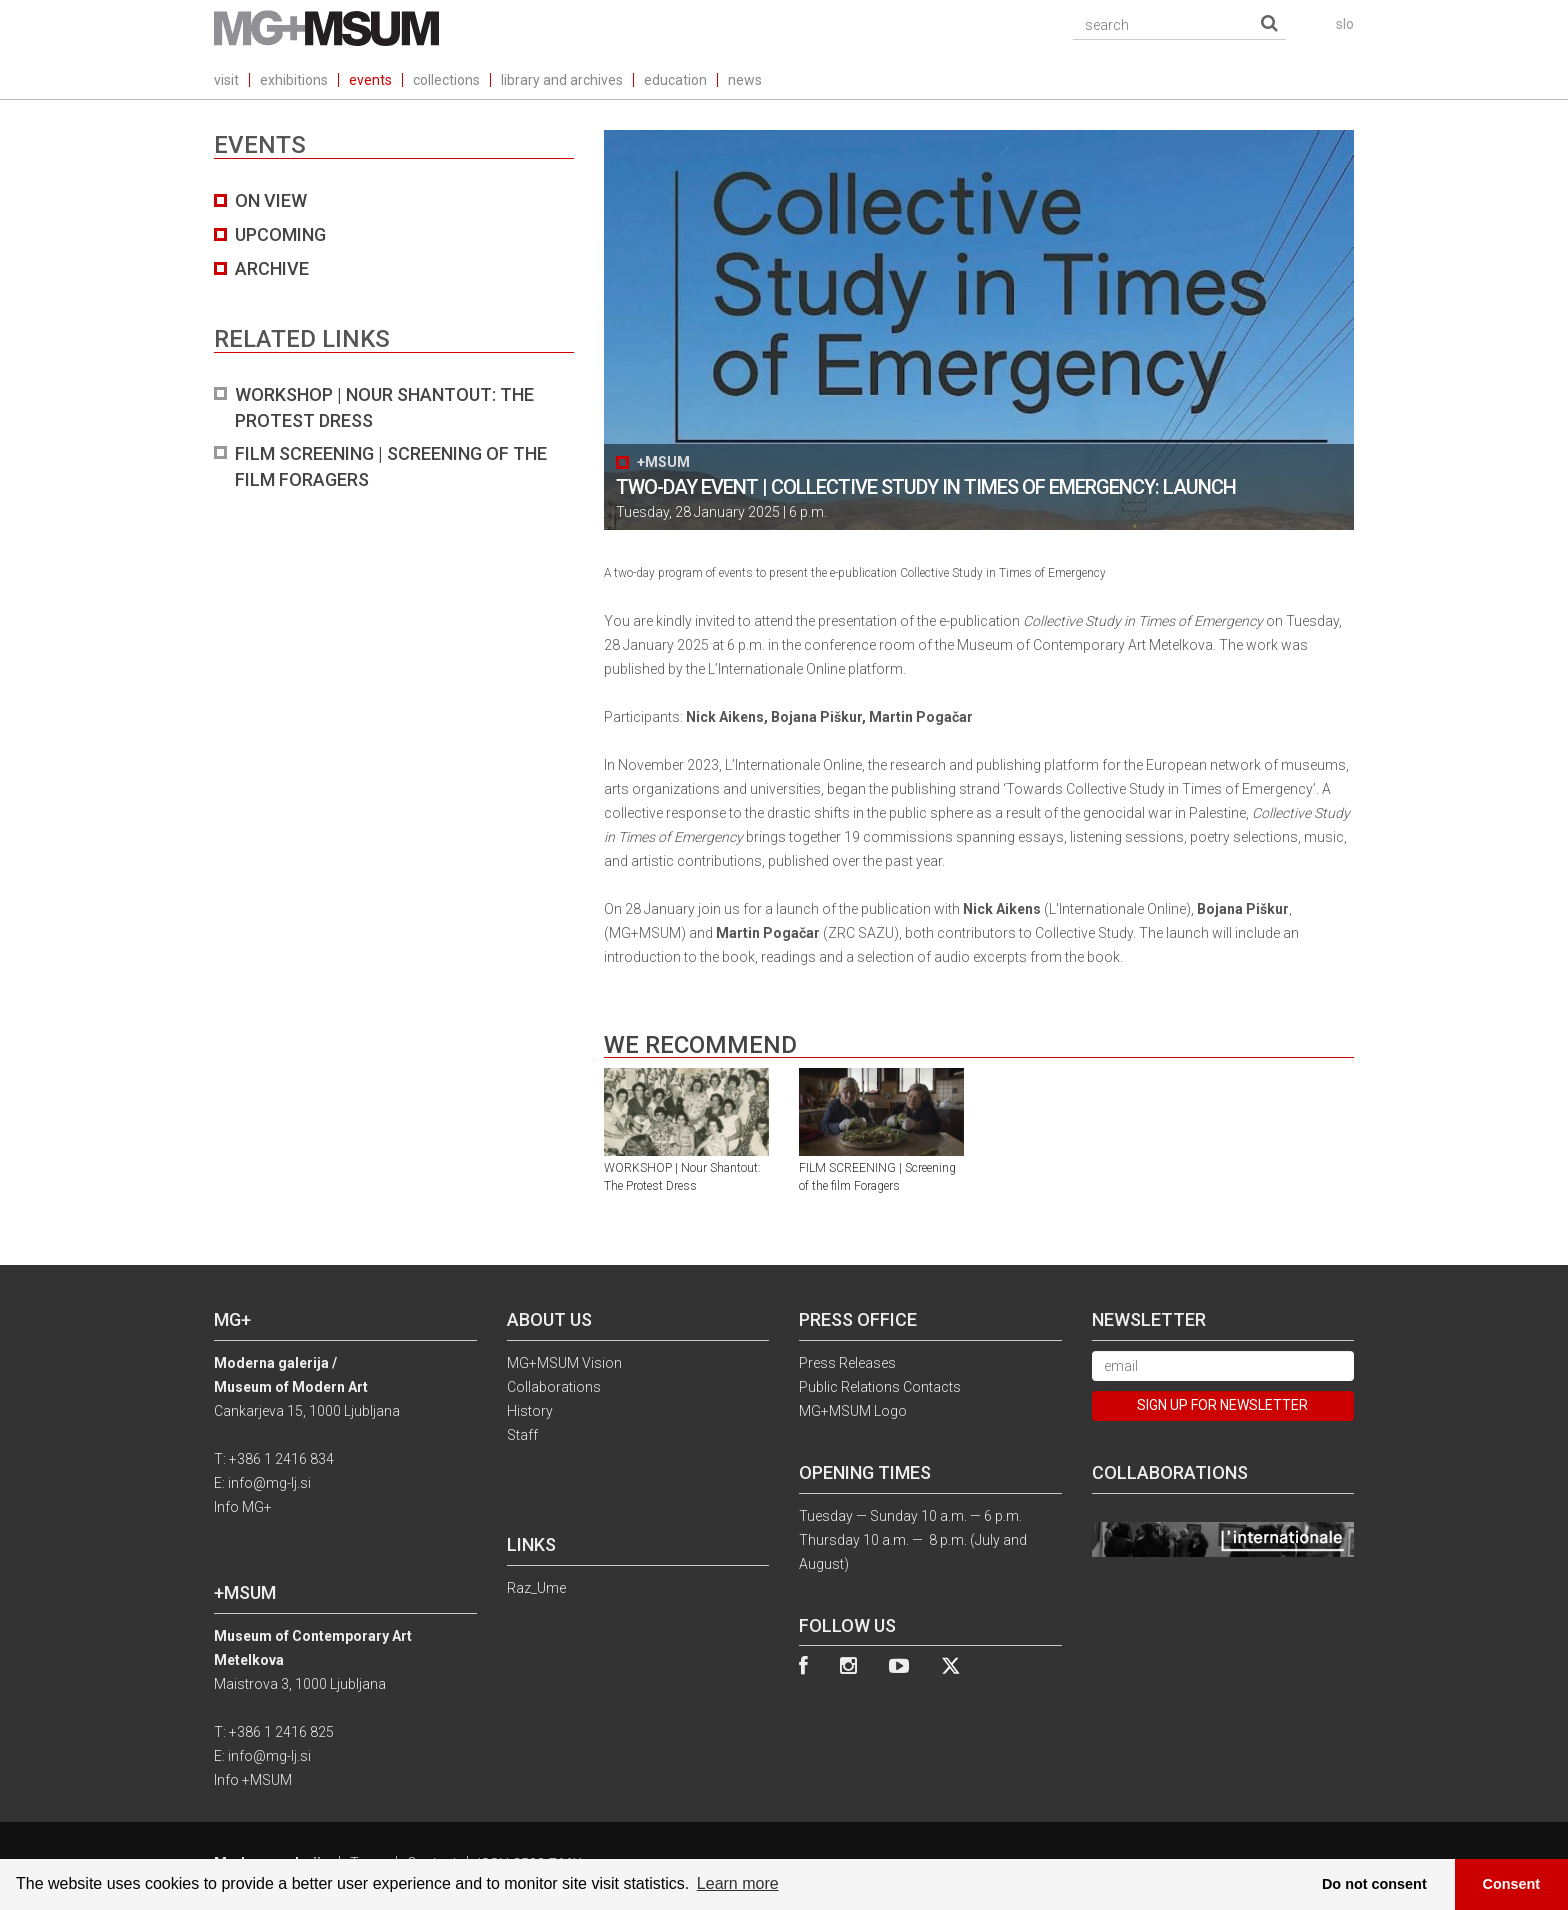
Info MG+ (243, 1507)
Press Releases (847, 1363)
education (675, 80)
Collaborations (554, 1387)
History (530, 1411)
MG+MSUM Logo (853, 1411)
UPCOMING (280, 234)
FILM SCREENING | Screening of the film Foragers (391, 466)
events (370, 80)
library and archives (562, 80)
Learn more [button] (738, 1883)
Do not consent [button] (1374, 1884)
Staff (522, 1435)
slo (1345, 24)
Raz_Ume (536, 1588)
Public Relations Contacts (880, 1387)
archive (272, 268)
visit (226, 80)
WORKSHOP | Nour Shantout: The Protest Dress (384, 407)
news (745, 80)
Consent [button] (1512, 1884)
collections (446, 80)
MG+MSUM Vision (564, 1363)
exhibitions (294, 80)
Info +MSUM (253, 1780)
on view (271, 200)
